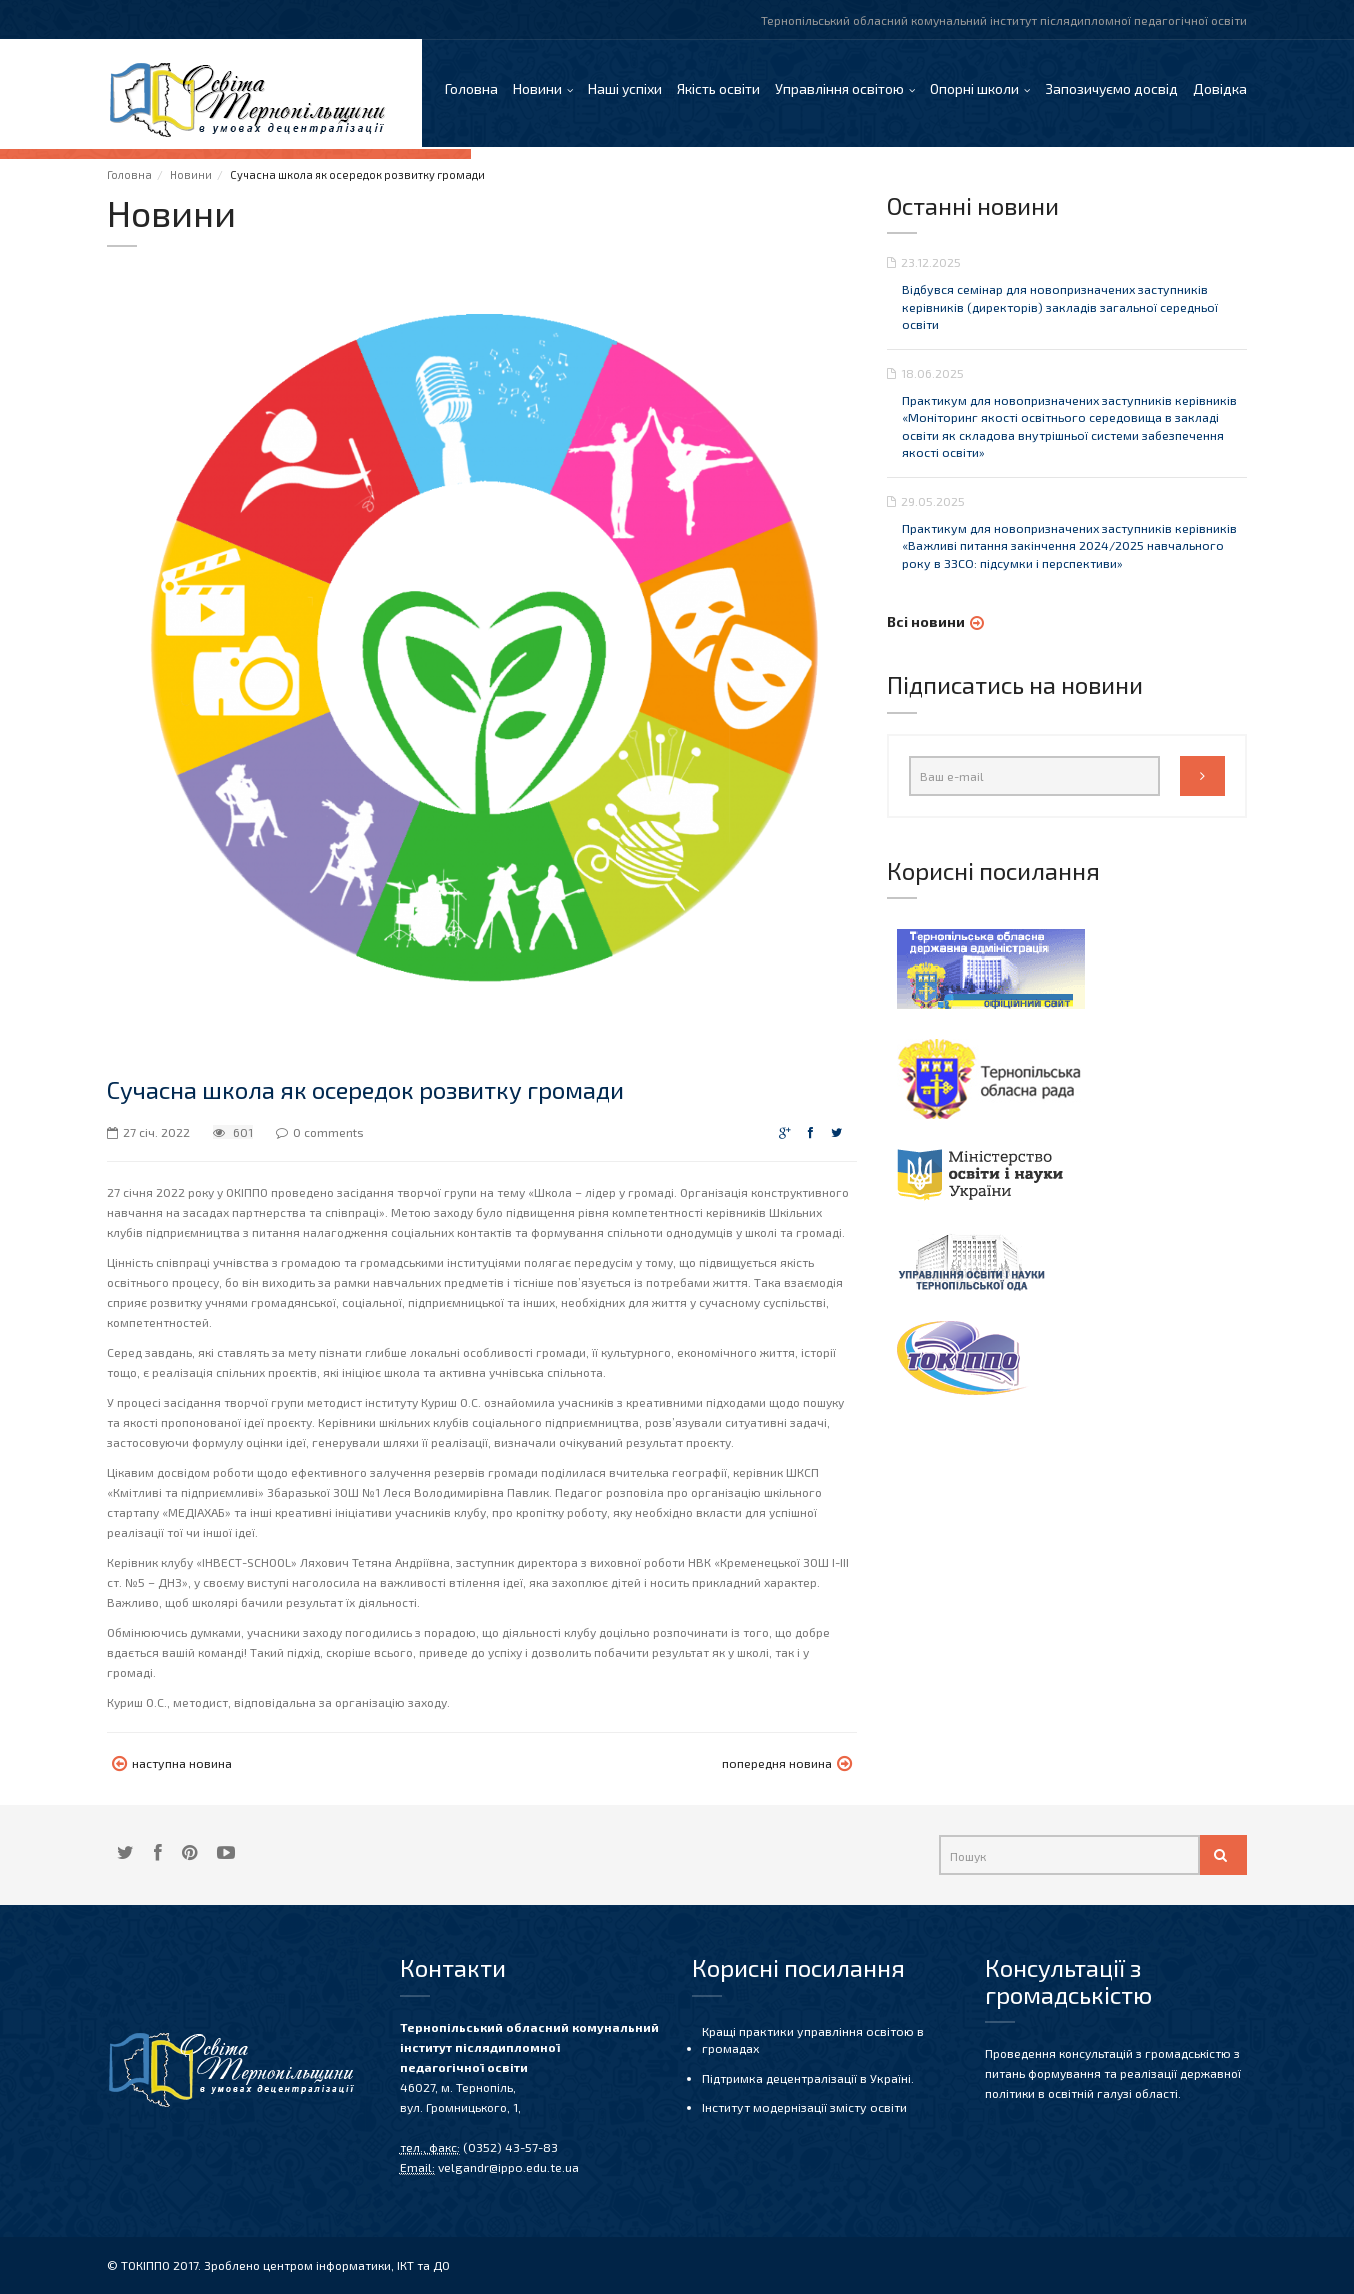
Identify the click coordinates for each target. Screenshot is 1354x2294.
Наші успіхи (625, 89)
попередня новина (788, 1766)
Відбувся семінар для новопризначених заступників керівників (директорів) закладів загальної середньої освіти (1056, 309)
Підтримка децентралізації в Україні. (807, 2077)
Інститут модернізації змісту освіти (802, 2106)
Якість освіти (718, 89)
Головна (471, 89)
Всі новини (926, 621)
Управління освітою (839, 89)
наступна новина (171, 1766)
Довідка (1220, 89)
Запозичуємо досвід (1111, 89)
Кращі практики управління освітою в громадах (810, 2039)
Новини (537, 89)
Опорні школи (974, 89)
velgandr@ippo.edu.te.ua (507, 2167)
